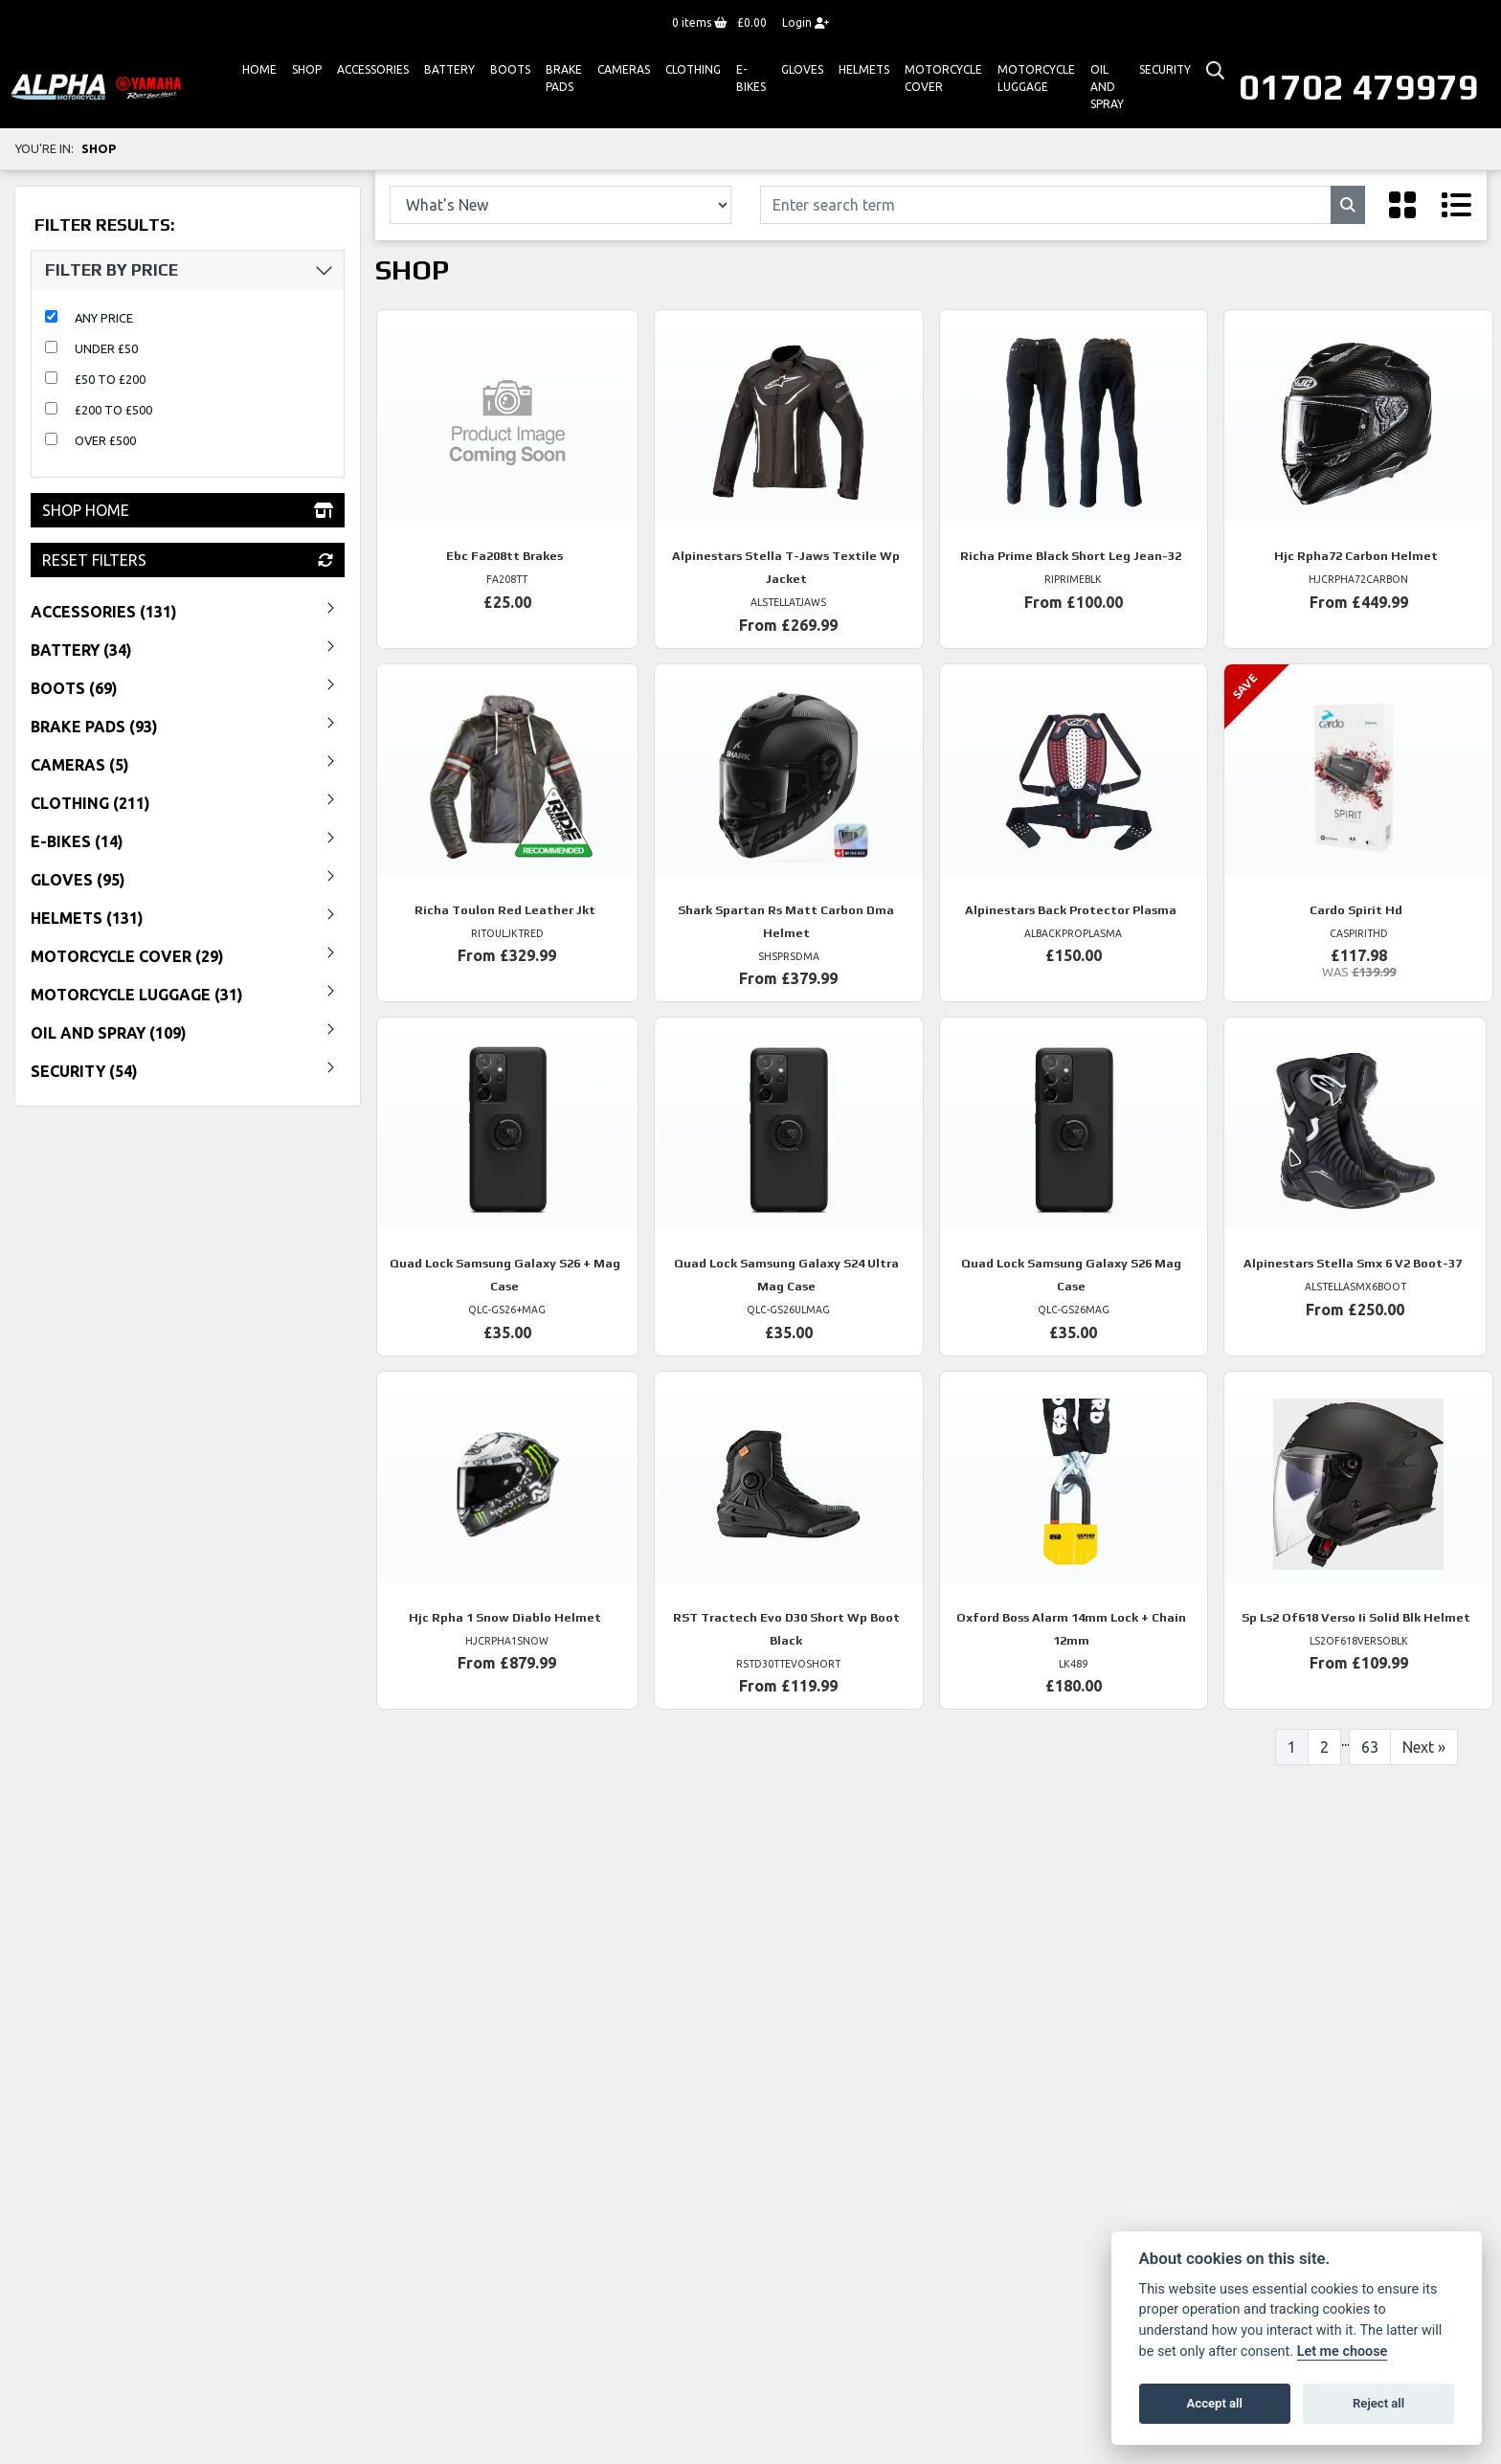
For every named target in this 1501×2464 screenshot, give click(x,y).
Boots (510, 69)
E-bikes (751, 78)
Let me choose (1342, 2351)
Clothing (693, 69)
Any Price (104, 318)
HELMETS (864, 69)
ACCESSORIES (373, 69)
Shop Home (187, 510)
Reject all (1378, 2403)
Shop (307, 69)
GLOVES (802, 69)
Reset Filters (187, 560)
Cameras (623, 69)
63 (1369, 1747)
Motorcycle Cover (943, 78)
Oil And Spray (1107, 86)
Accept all (1215, 2403)
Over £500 (105, 440)
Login (805, 22)
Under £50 (106, 348)
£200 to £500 (113, 409)
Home (259, 69)
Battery (449, 69)
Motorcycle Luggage (1036, 78)
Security (1165, 69)
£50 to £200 (110, 379)
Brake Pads (564, 78)
